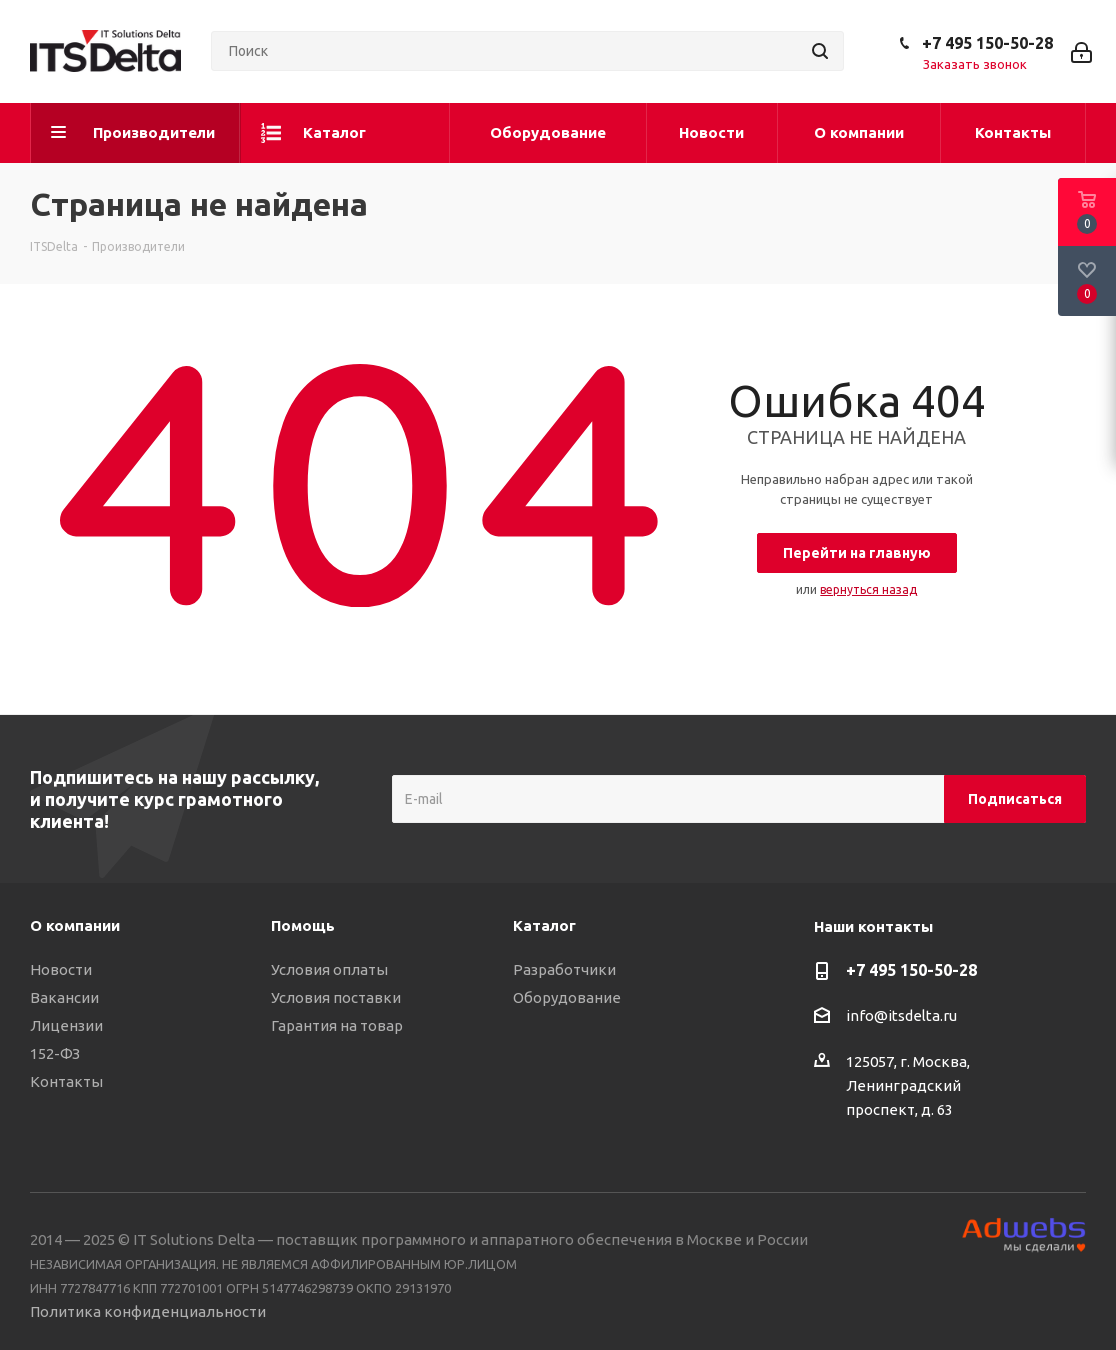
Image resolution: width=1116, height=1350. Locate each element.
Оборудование (567, 997)
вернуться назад (868, 589)
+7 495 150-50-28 (987, 43)
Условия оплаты (329, 969)
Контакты (66, 1081)
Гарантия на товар (337, 1025)
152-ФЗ (55, 1053)
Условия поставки (336, 997)
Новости (61, 969)
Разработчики (564, 969)
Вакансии (64, 997)
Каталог (544, 925)
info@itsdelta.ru (901, 1015)
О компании (75, 925)
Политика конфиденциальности (148, 1311)
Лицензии (66, 1025)
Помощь (303, 925)
